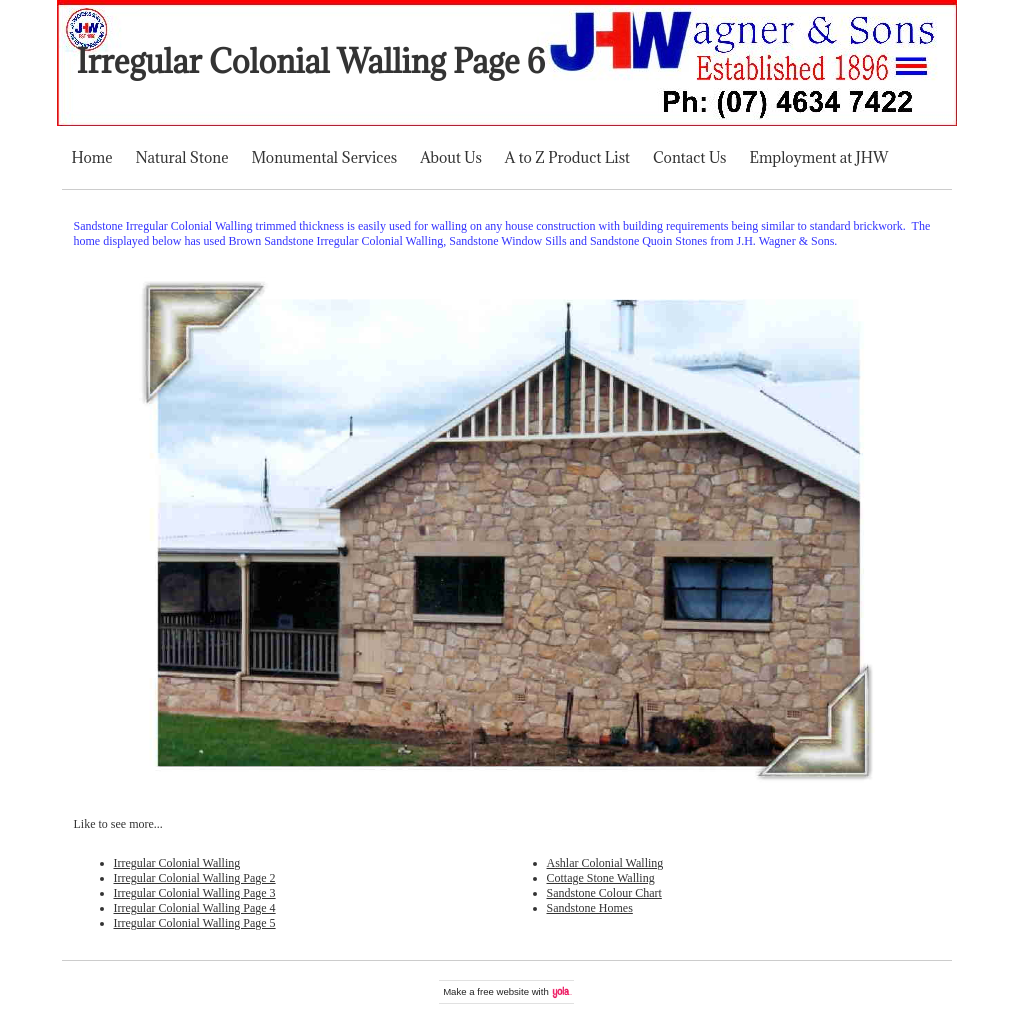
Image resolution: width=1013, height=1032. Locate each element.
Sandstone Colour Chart (604, 893)
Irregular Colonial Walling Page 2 (195, 878)
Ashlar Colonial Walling (605, 863)
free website (503, 991)
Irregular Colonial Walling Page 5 (195, 923)
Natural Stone (182, 157)
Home (92, 157)
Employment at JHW (818, 157)
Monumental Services (324, 157)
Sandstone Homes (590, 908)
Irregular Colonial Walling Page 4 (195, 908)
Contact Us (689, 157)
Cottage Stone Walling (601, 878)
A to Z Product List (567, 157)
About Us (451, 157)
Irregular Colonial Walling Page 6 (311, 61)
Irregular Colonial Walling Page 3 (195, 893)
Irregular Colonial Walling (177, 863)
